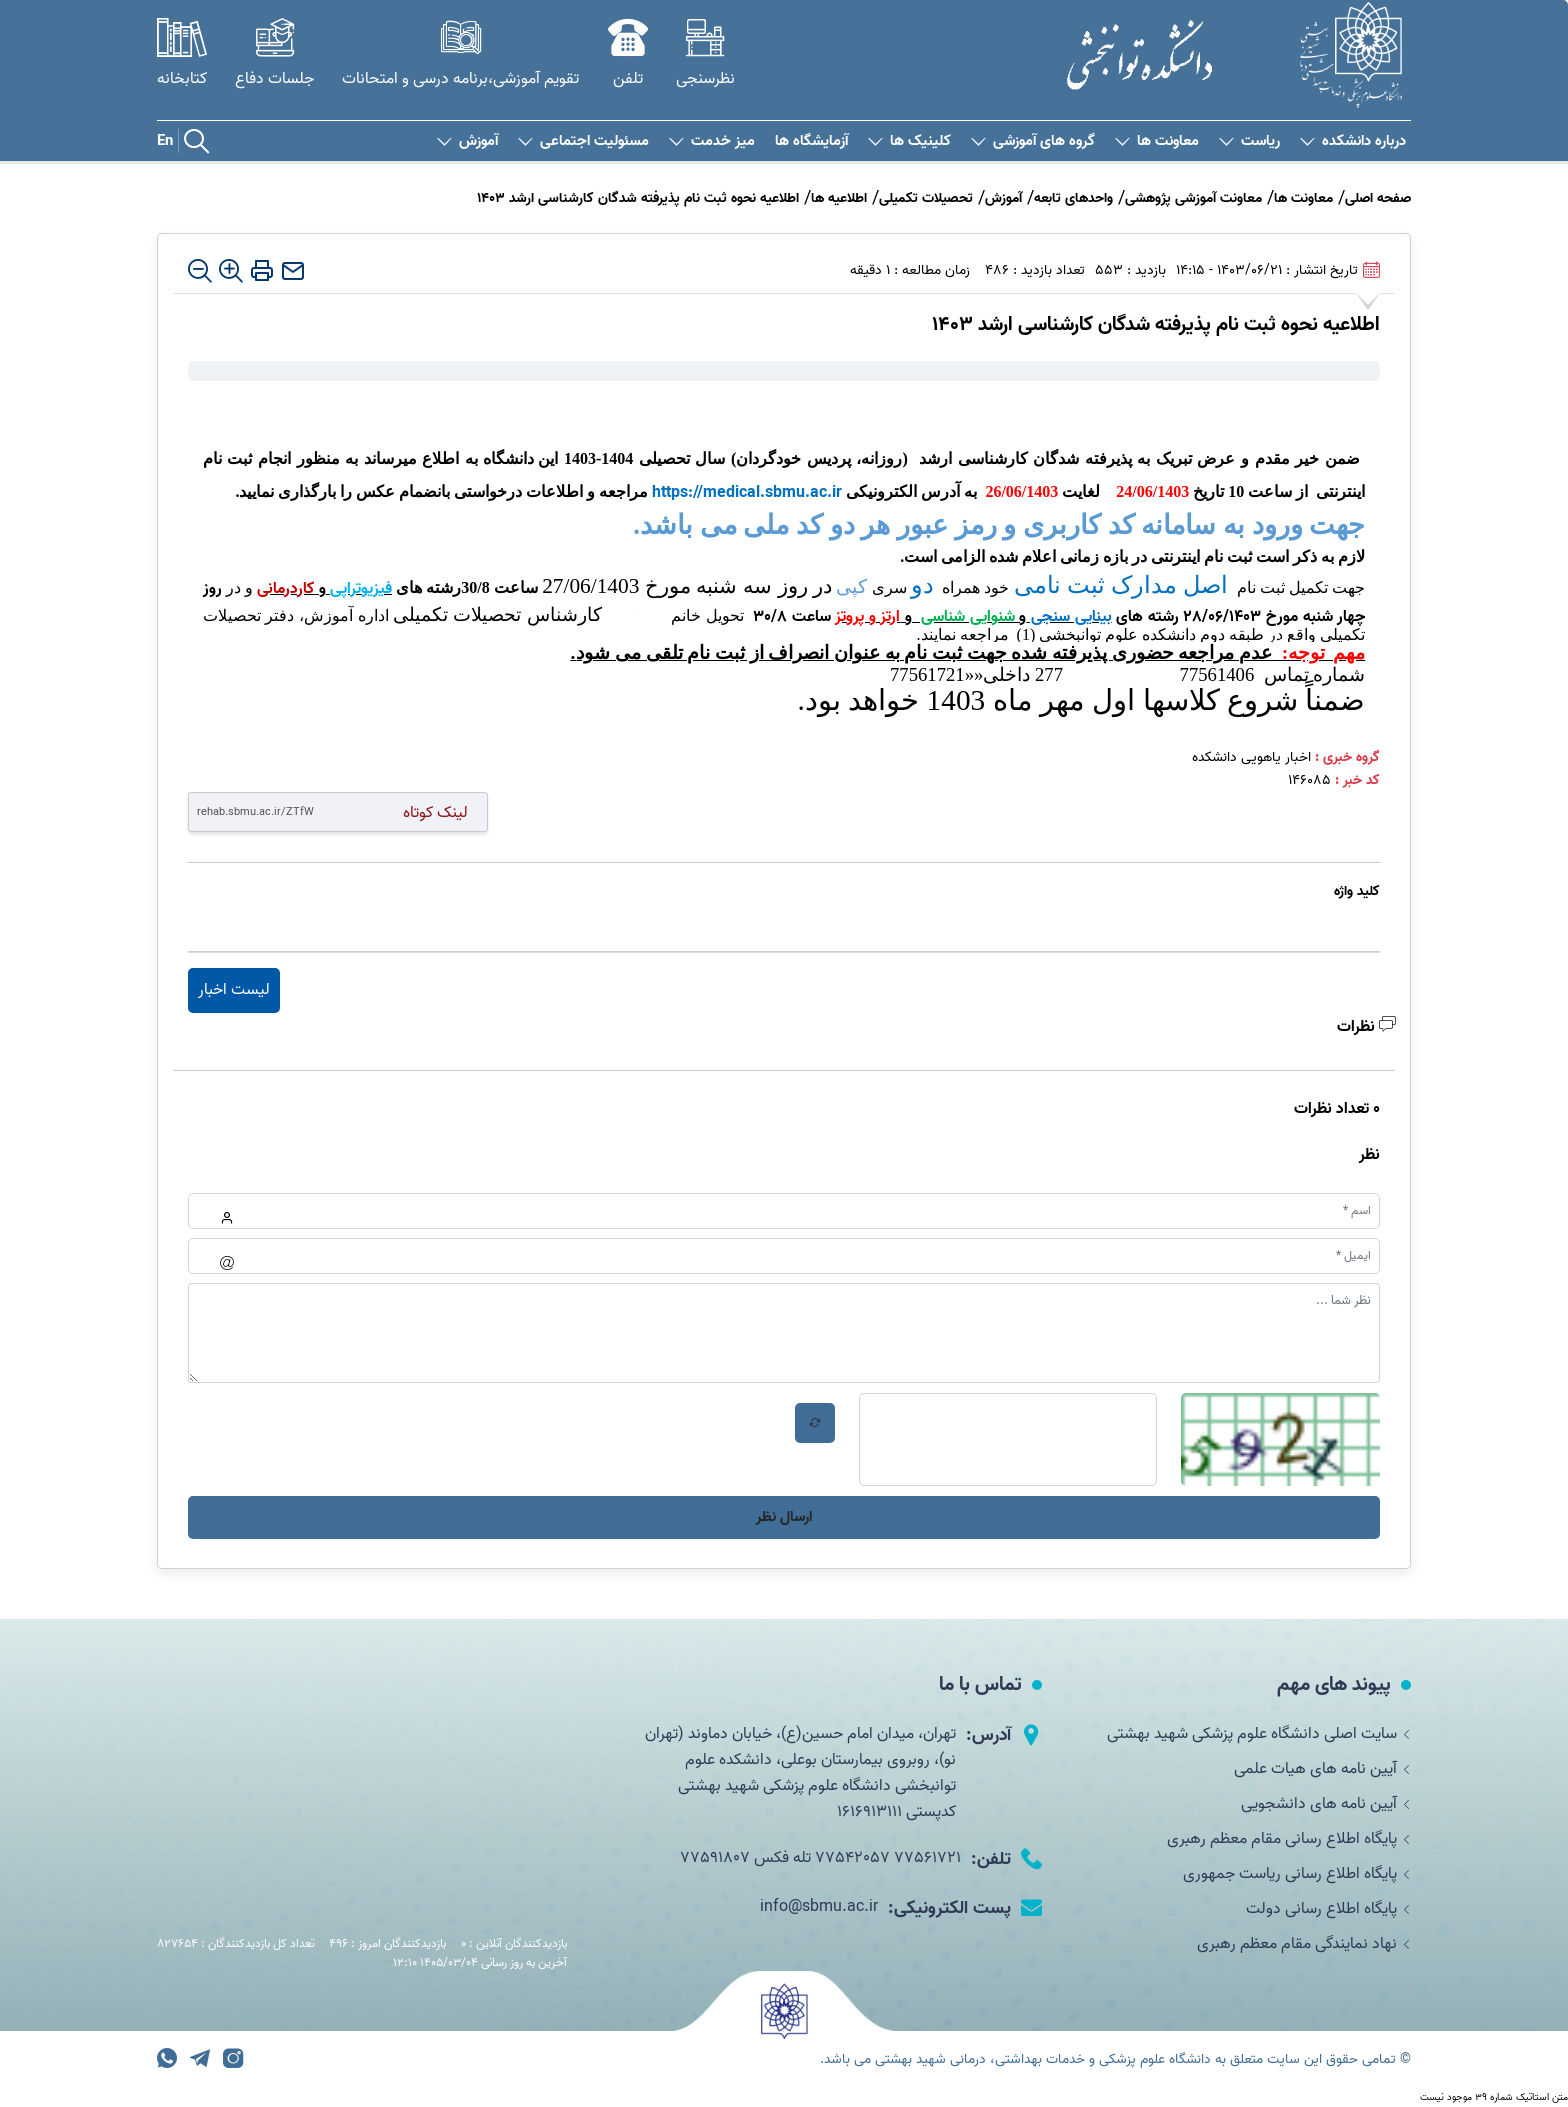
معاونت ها (1157, 141)
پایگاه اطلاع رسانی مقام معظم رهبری (1289, 1842)
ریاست (1249, 141)
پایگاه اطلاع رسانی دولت (1328, 1914)
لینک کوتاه (435, 812)
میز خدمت (712, 141)
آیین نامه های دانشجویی (1326, 1806)
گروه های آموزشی (1033, 141)
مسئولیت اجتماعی (583, 141)
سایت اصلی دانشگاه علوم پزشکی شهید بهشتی (1259, 1734)
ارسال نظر (784, 1517)
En (165, 141)
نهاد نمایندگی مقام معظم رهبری (1304, 1950)
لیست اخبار (234, 990)
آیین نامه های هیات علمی (1322, 1770)
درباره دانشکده (1353, 141)
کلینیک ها (909, 141)
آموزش (467, 141)
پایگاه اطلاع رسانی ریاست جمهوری (1297, 1878)
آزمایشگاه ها (811, 141)
